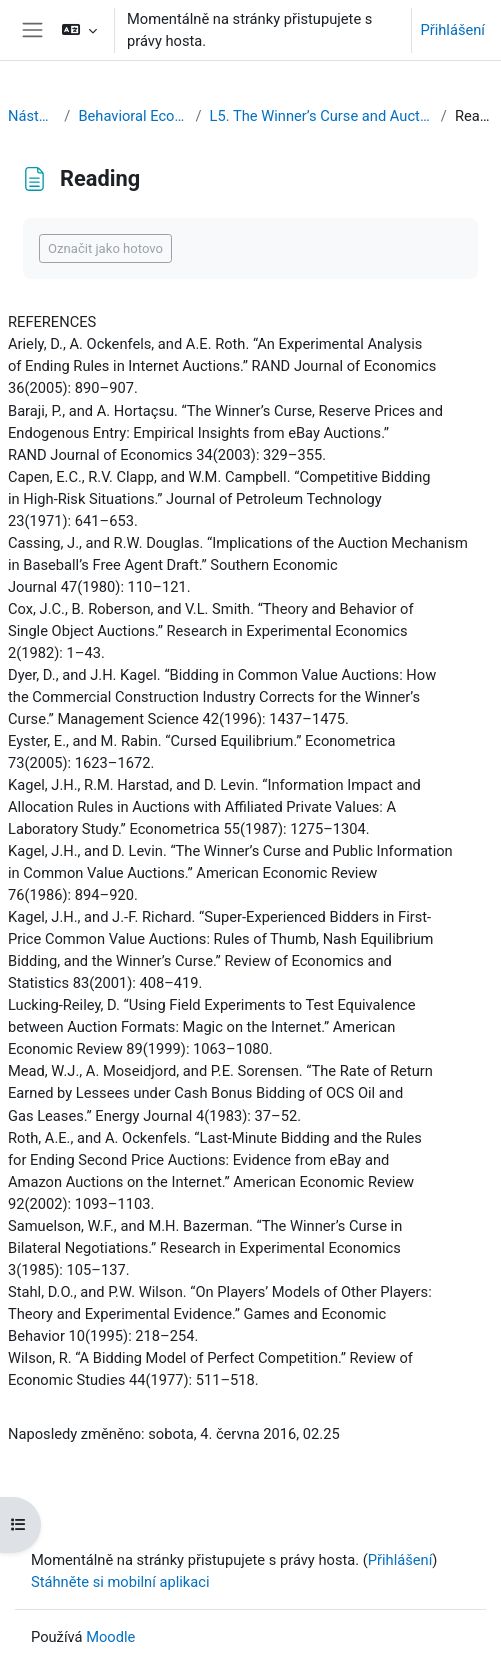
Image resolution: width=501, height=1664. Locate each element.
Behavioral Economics (132, 116)
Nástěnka (32, 116)
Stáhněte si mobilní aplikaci (120, 1582)
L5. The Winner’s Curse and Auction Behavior (321, 116)
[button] (79, 30)
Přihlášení (452, 30)
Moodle (110, 1637)
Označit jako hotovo (105, 248)
